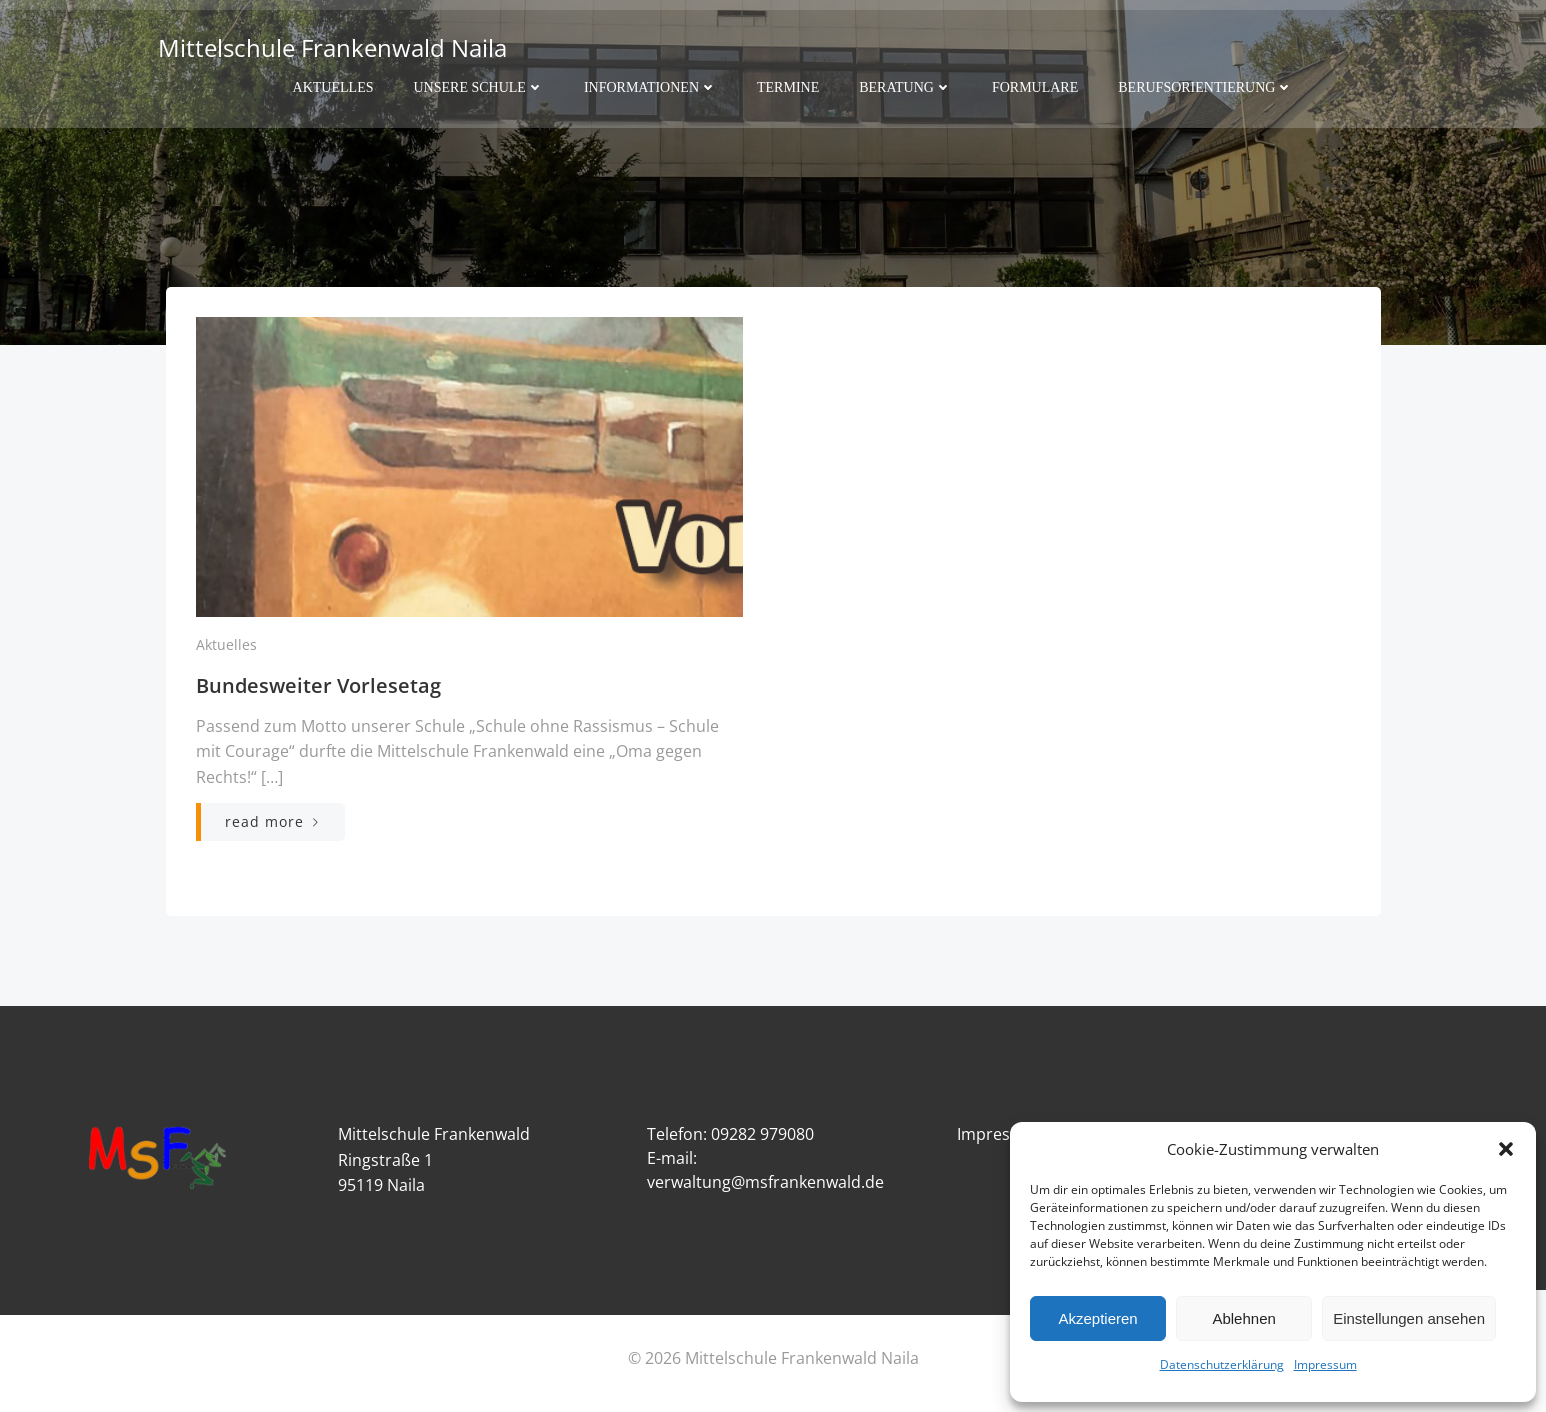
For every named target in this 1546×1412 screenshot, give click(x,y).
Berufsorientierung (1205, 86)
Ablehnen (1243, 1318)
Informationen (650, 86)
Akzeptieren (1097, 1318)
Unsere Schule (478, 86)
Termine (788, 86)
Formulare (1035, 86)
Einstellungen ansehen (1409, 1318)
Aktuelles (333, 86)
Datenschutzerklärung (1222, 1364)
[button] (1506, 1149)
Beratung (905, 86)
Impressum (1325, 1364)
